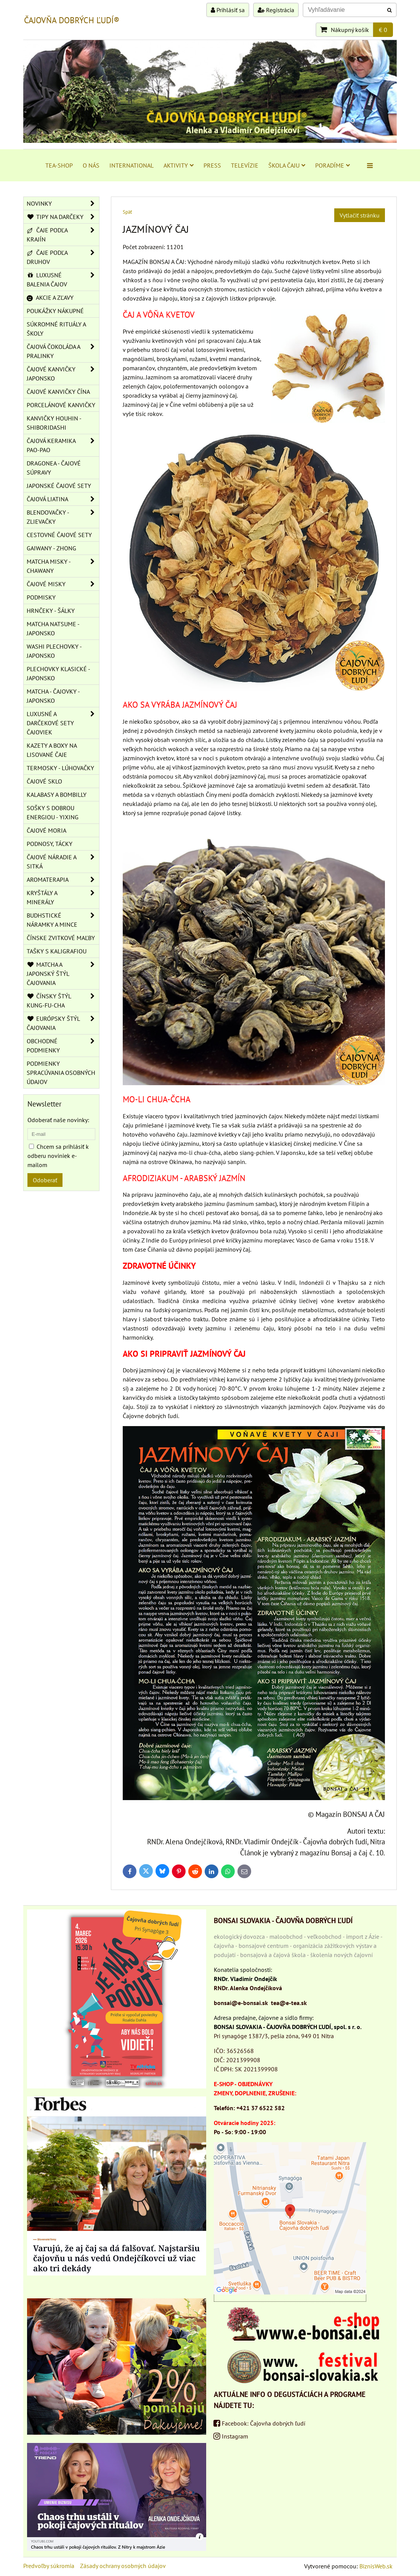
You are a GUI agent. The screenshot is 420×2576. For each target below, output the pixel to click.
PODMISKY (41, 597)
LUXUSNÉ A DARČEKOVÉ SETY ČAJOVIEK (63, 723)
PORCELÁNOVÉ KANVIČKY (61, 405)
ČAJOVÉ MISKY (63, 583)
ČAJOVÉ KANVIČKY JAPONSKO (63, 374)
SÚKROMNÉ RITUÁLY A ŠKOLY (56, 328)
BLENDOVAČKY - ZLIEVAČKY (63, 517)
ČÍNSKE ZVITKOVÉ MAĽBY (61, 938)
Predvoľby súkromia (48, 2566)
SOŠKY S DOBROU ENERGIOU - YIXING (53, 812)
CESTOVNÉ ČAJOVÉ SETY (59, 535)
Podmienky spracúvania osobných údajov (61, 1073)
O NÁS (91, 165)
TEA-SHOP (59, 165)
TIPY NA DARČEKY (63, 216)
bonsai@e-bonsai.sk (241, 2003)
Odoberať (45, 1180)
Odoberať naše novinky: (58, 1120)
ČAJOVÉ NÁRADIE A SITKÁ (63, 862)
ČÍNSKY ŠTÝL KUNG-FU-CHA (63, 1001)
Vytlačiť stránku (360, 215)
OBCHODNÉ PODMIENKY (63, 1046)
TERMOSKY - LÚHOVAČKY (60, 768)
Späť (127, 212)
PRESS (212, 165)
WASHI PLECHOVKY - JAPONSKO (54, 651)
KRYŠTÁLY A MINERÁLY (63, 897)
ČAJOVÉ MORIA (46, 830)
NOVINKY (63, 203)
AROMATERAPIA (63, 879)
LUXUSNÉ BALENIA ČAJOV (63, 280)
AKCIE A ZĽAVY (50, 297)
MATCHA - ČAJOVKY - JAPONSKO (53, 696)
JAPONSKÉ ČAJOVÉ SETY (59, 485)
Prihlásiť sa (228, 10)
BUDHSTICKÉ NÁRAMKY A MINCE (63, 920)
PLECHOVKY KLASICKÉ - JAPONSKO (58, 673)
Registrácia (276, 10)
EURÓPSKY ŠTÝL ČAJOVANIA (63, 1023)
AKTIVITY (179, 165)
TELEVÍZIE (244, 165)
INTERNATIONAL (131, 165)
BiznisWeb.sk (376, 2566)
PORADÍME (332, 165)
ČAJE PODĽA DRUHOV (63, 257)
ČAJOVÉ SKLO (44, 781)
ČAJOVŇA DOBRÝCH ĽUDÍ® (71, 20)
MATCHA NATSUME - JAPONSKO (53, 628)
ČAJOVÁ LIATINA (63, 498)
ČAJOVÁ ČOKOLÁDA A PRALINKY (63, 351)
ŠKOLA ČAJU (286, 165)
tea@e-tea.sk (289, 2003)
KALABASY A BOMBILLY (57, 794)
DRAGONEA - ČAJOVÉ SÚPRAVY (54, 467)
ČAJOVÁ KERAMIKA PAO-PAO (63, 445)
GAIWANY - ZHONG (51, 548)
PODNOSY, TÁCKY (49, 843)
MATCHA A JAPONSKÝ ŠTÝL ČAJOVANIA (63, 973)
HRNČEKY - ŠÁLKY (51, 610)
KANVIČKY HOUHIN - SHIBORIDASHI (54, 422)
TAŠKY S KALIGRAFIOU (57, 951)
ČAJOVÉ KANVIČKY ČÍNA (58, 391)
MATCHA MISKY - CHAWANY (63, 566)
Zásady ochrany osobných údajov (123, 2566)
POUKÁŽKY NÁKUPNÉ (55, 311)
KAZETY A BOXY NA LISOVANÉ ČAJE (52, 750)
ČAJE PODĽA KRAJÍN (63, 235)
